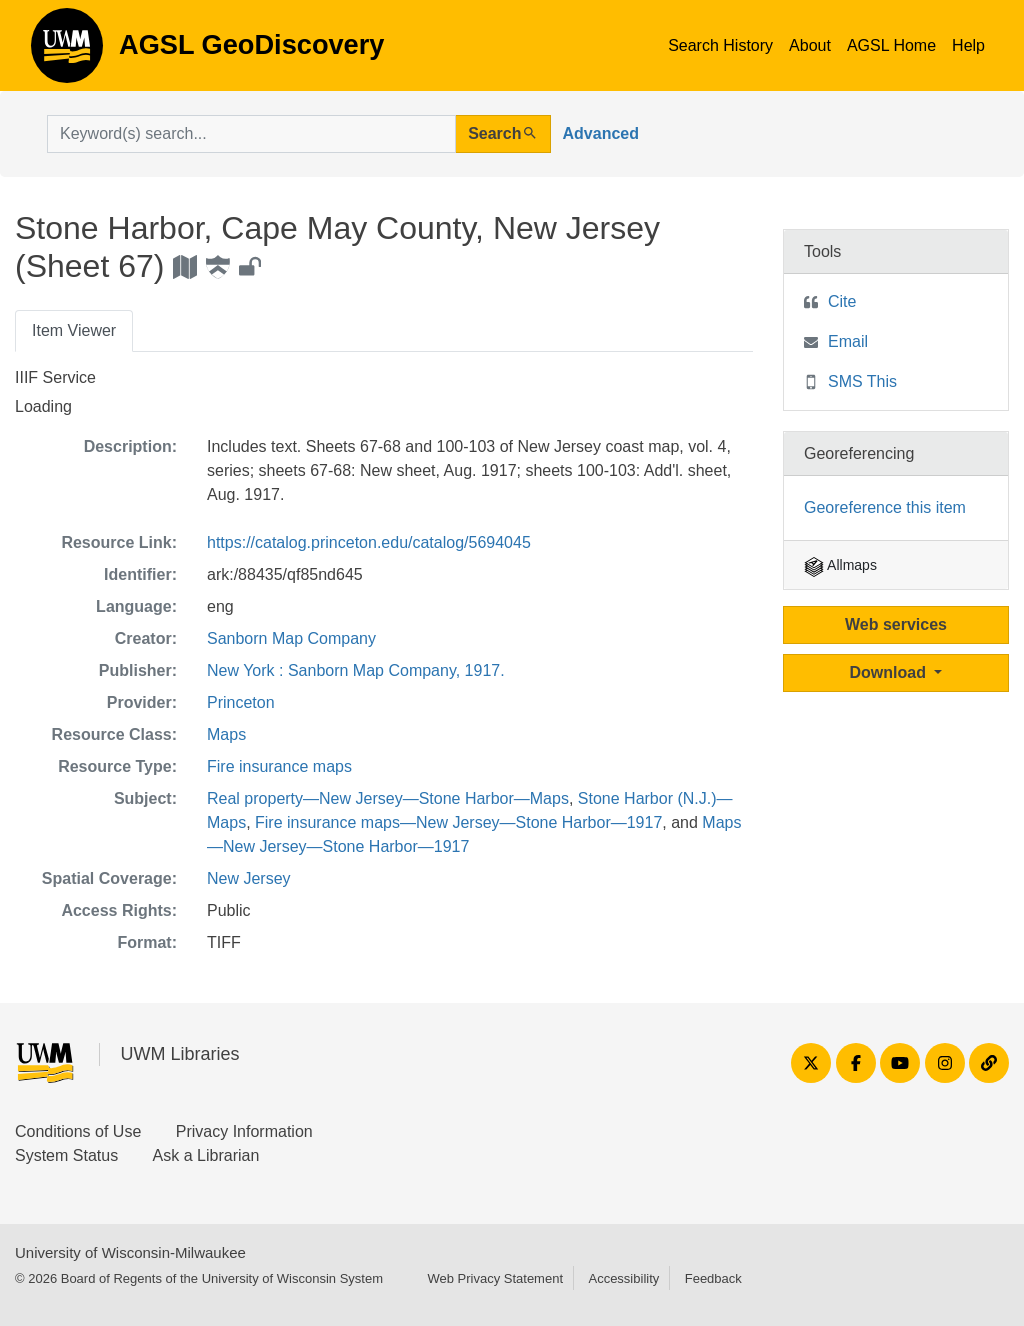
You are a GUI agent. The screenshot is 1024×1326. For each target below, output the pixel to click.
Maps (226, 734)
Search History (720, 45)
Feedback (713, 1278)
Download (890, 672)
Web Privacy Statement (495, 1278)
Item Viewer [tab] (74, 330)
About (810, 45)
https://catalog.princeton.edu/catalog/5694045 (369, 542)
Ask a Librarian (206, 1155)
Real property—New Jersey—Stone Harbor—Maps (388, 798)
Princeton (241, 702)
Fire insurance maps (279, 766)
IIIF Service (55, 377)
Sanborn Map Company (291, 638)
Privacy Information (244, 1131)
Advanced (601, 133)
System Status (66, 1155)
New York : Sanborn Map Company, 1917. (356, 670)
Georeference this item (885, 507)
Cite (842, 301)
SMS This (862, 381)
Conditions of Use (78, 1131)
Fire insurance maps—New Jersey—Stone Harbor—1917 (458, 822)
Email (848, 341)
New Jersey (249, 878)
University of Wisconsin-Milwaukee (130, 1252)
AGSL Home (891, 45)
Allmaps (840, 565)
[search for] (251, 134)
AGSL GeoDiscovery (67, 52)
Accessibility (623, 1278)
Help (968, 45)
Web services (896, 624)
